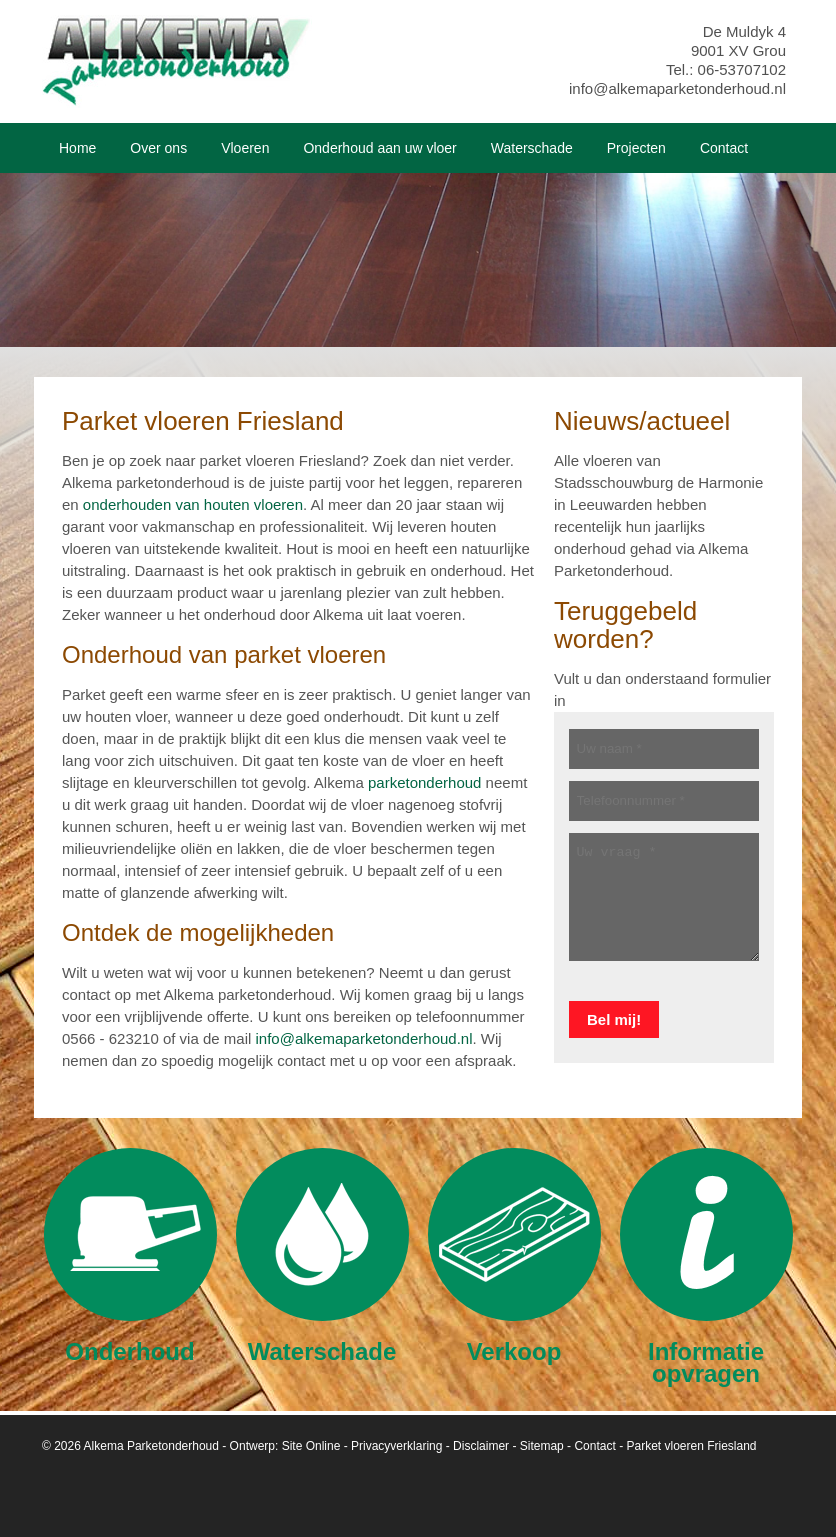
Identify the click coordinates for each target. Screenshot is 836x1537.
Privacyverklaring (396, 1446)
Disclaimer (481, 1446)
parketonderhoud (424, 782)
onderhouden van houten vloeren (193, 504)
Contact (594, 1446)
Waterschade (322, 1255)
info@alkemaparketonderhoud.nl (677, 88)
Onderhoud (130, 1255)
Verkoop (514, 1255)
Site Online (311, 1446)
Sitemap (542, 1446)
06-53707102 (742, 69)
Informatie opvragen (706, 1266)
